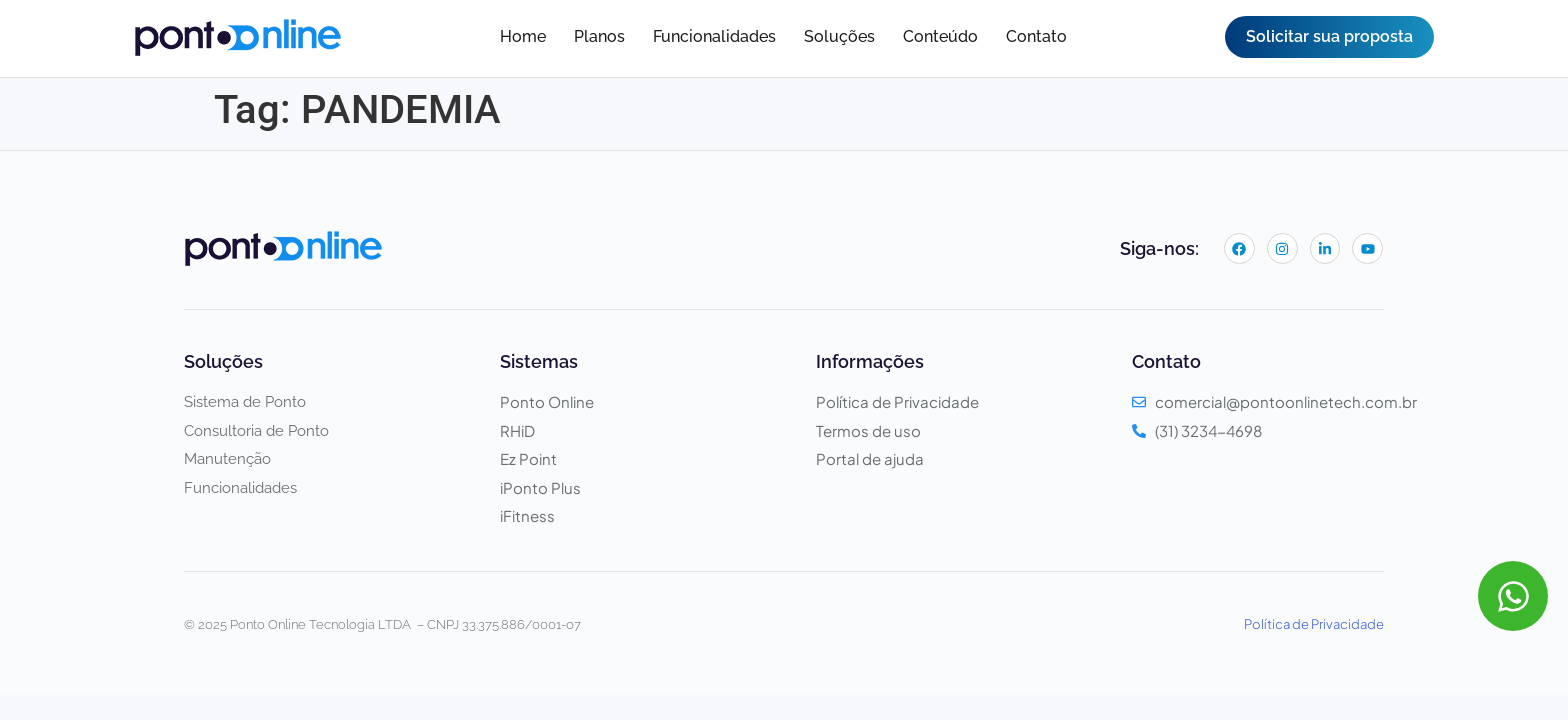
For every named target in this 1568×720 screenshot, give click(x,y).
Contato (1036, 36)
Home (523, 36)
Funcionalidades (714, 36)
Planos (599, 36)
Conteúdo (940, 36)
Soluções (839, 36)
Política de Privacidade (1314, 624)
